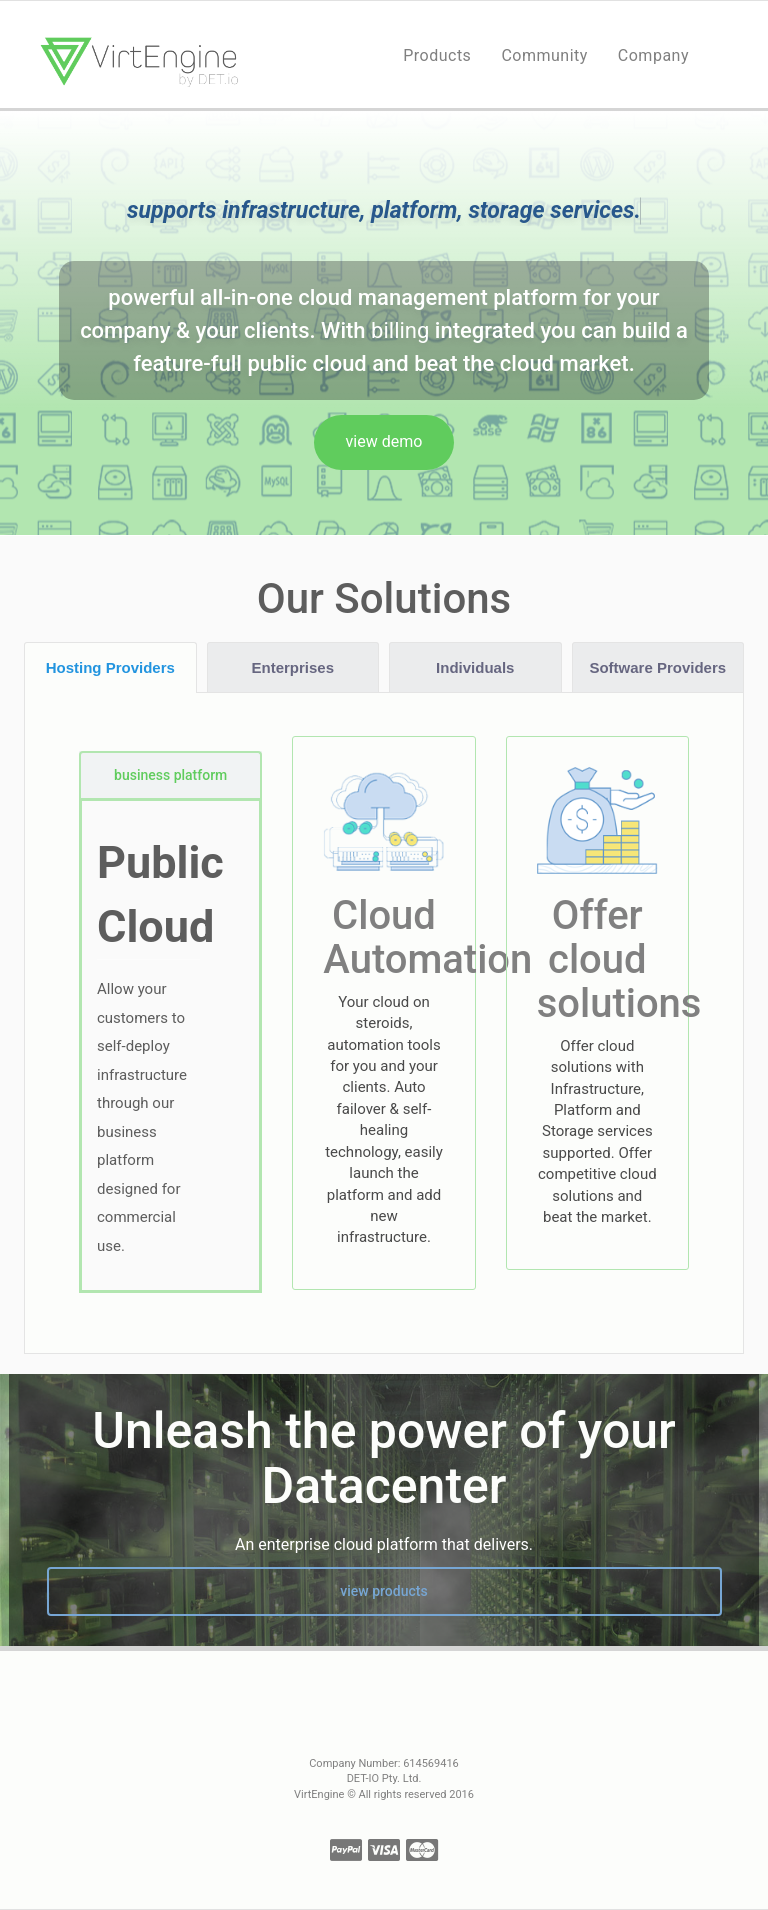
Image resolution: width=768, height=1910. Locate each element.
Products (437, 55)
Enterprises (292, 667)
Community (544, 55)
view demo (384, 441)
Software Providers (657, 667)
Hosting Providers (110, 667)
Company (653, 55)
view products (383, 1591)
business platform (170, 775)
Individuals (475, 667)
